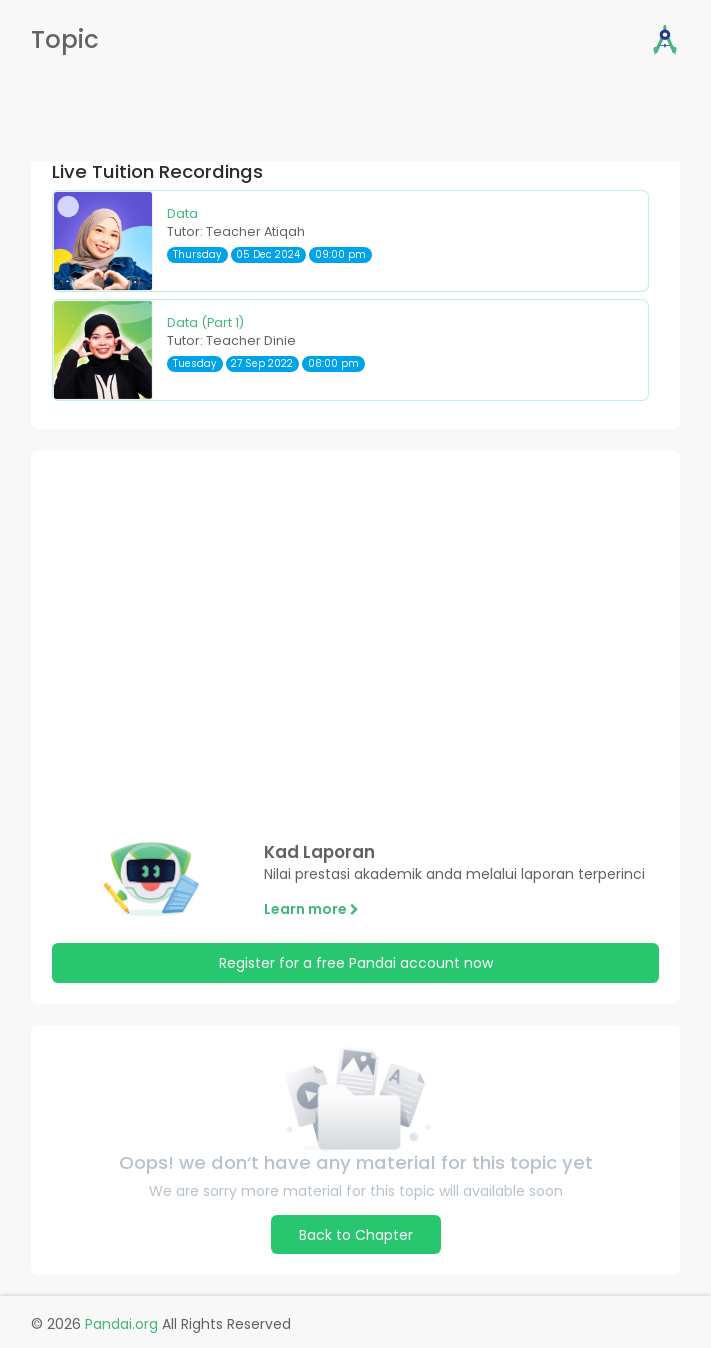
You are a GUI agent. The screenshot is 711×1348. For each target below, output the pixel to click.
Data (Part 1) (205, 322)
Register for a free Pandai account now (356, 963)
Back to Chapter (356, 1235)
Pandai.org (121, 1324)
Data (182, 213)
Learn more (311, 909)
